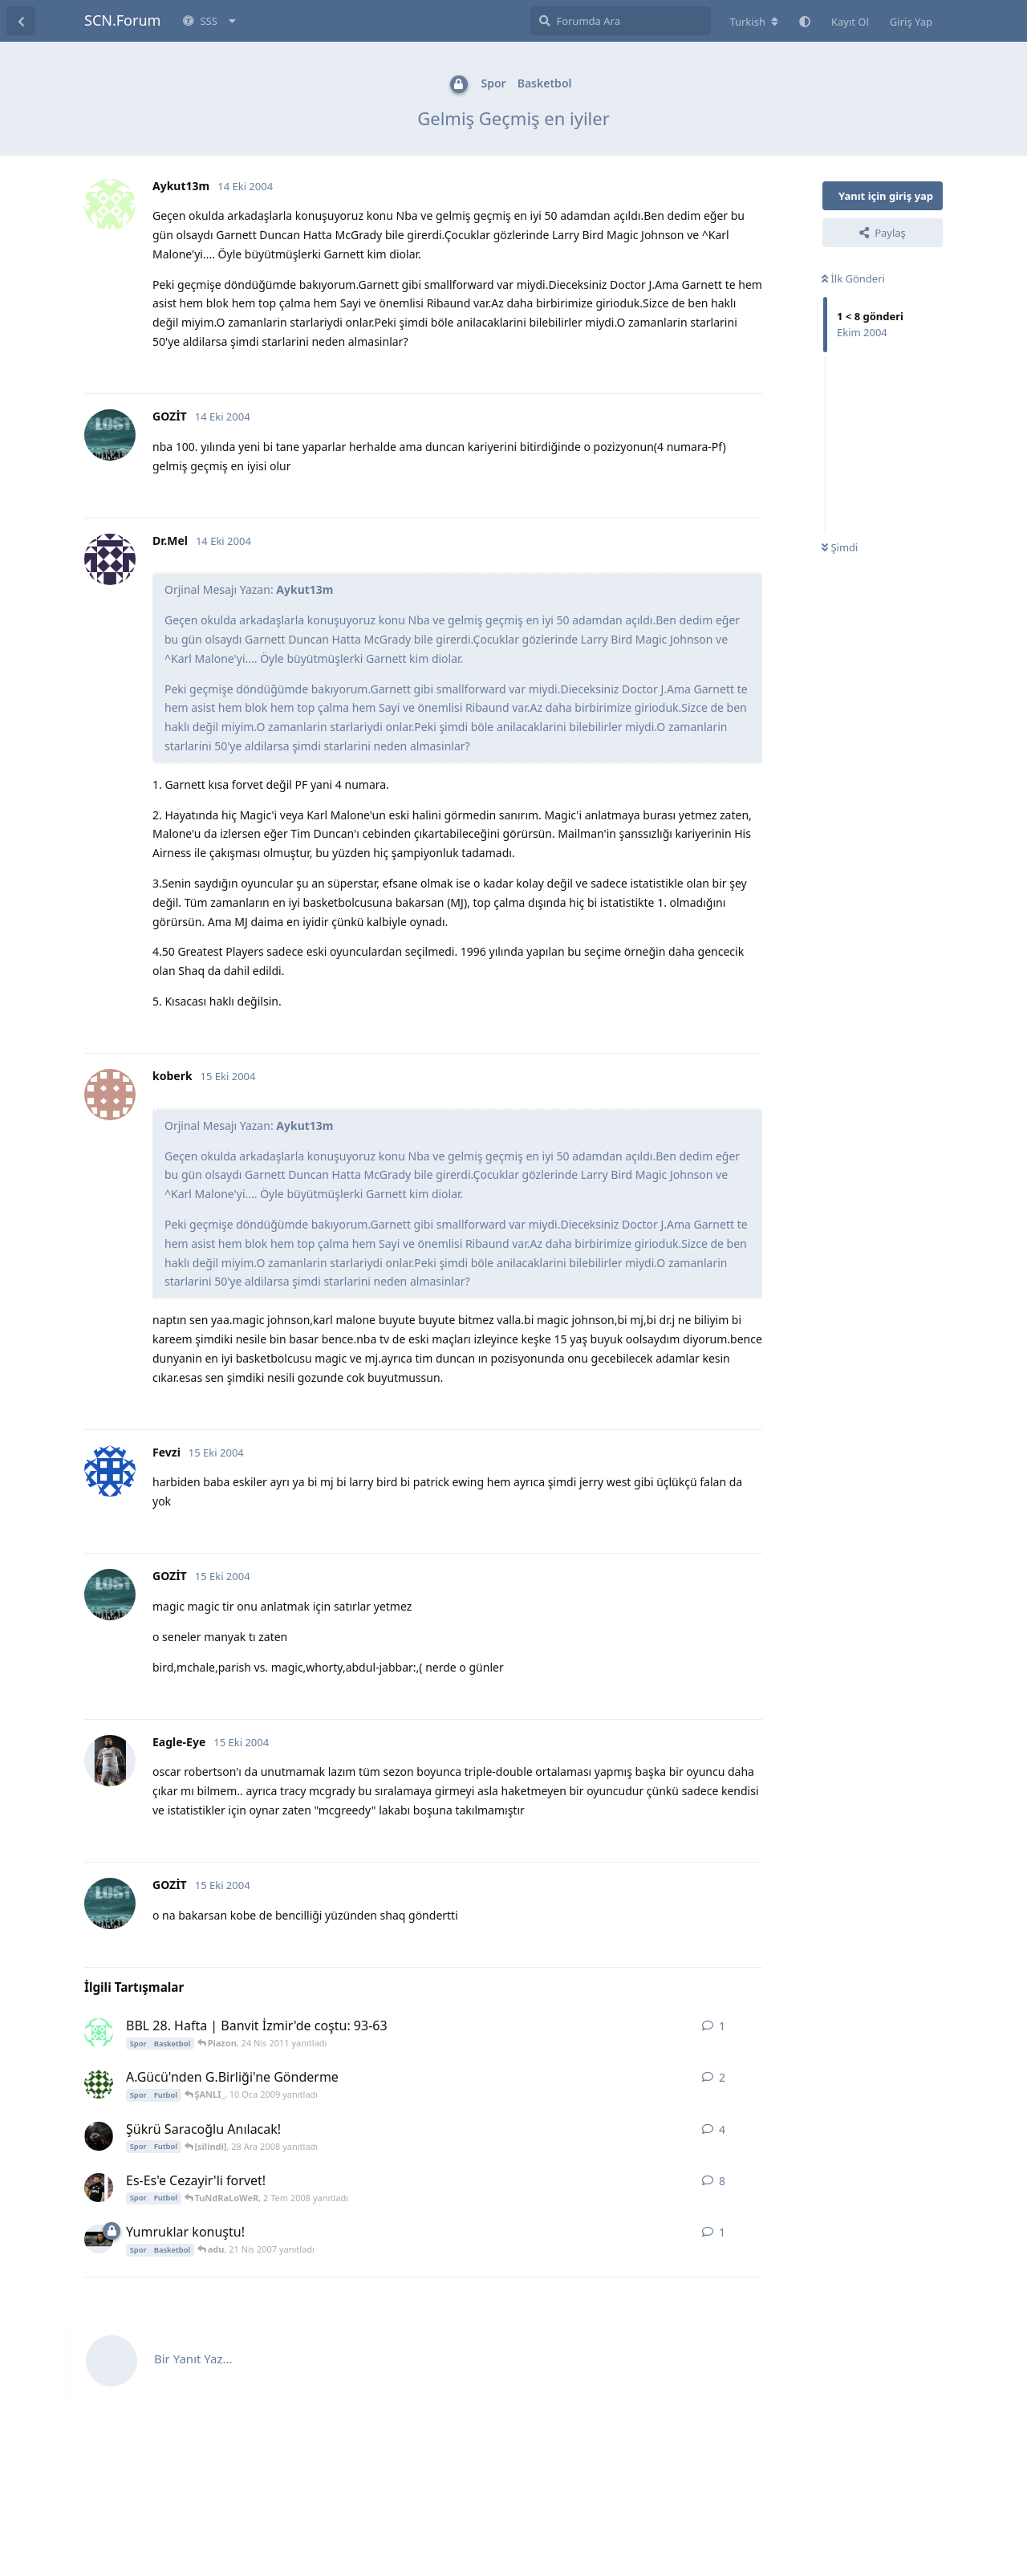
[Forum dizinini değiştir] (754, 21)
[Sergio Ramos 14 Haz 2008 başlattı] (98, 2187)
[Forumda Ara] (620, 20)
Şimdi (840, 547)
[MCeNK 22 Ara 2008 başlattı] (98, 2136)
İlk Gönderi (853, 278)
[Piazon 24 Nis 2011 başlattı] (98, 2032)
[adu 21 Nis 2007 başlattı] (98, 2239)
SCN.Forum (122, 20)
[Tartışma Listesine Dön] (20, 20)
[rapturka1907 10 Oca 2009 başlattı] (98, 2084)
